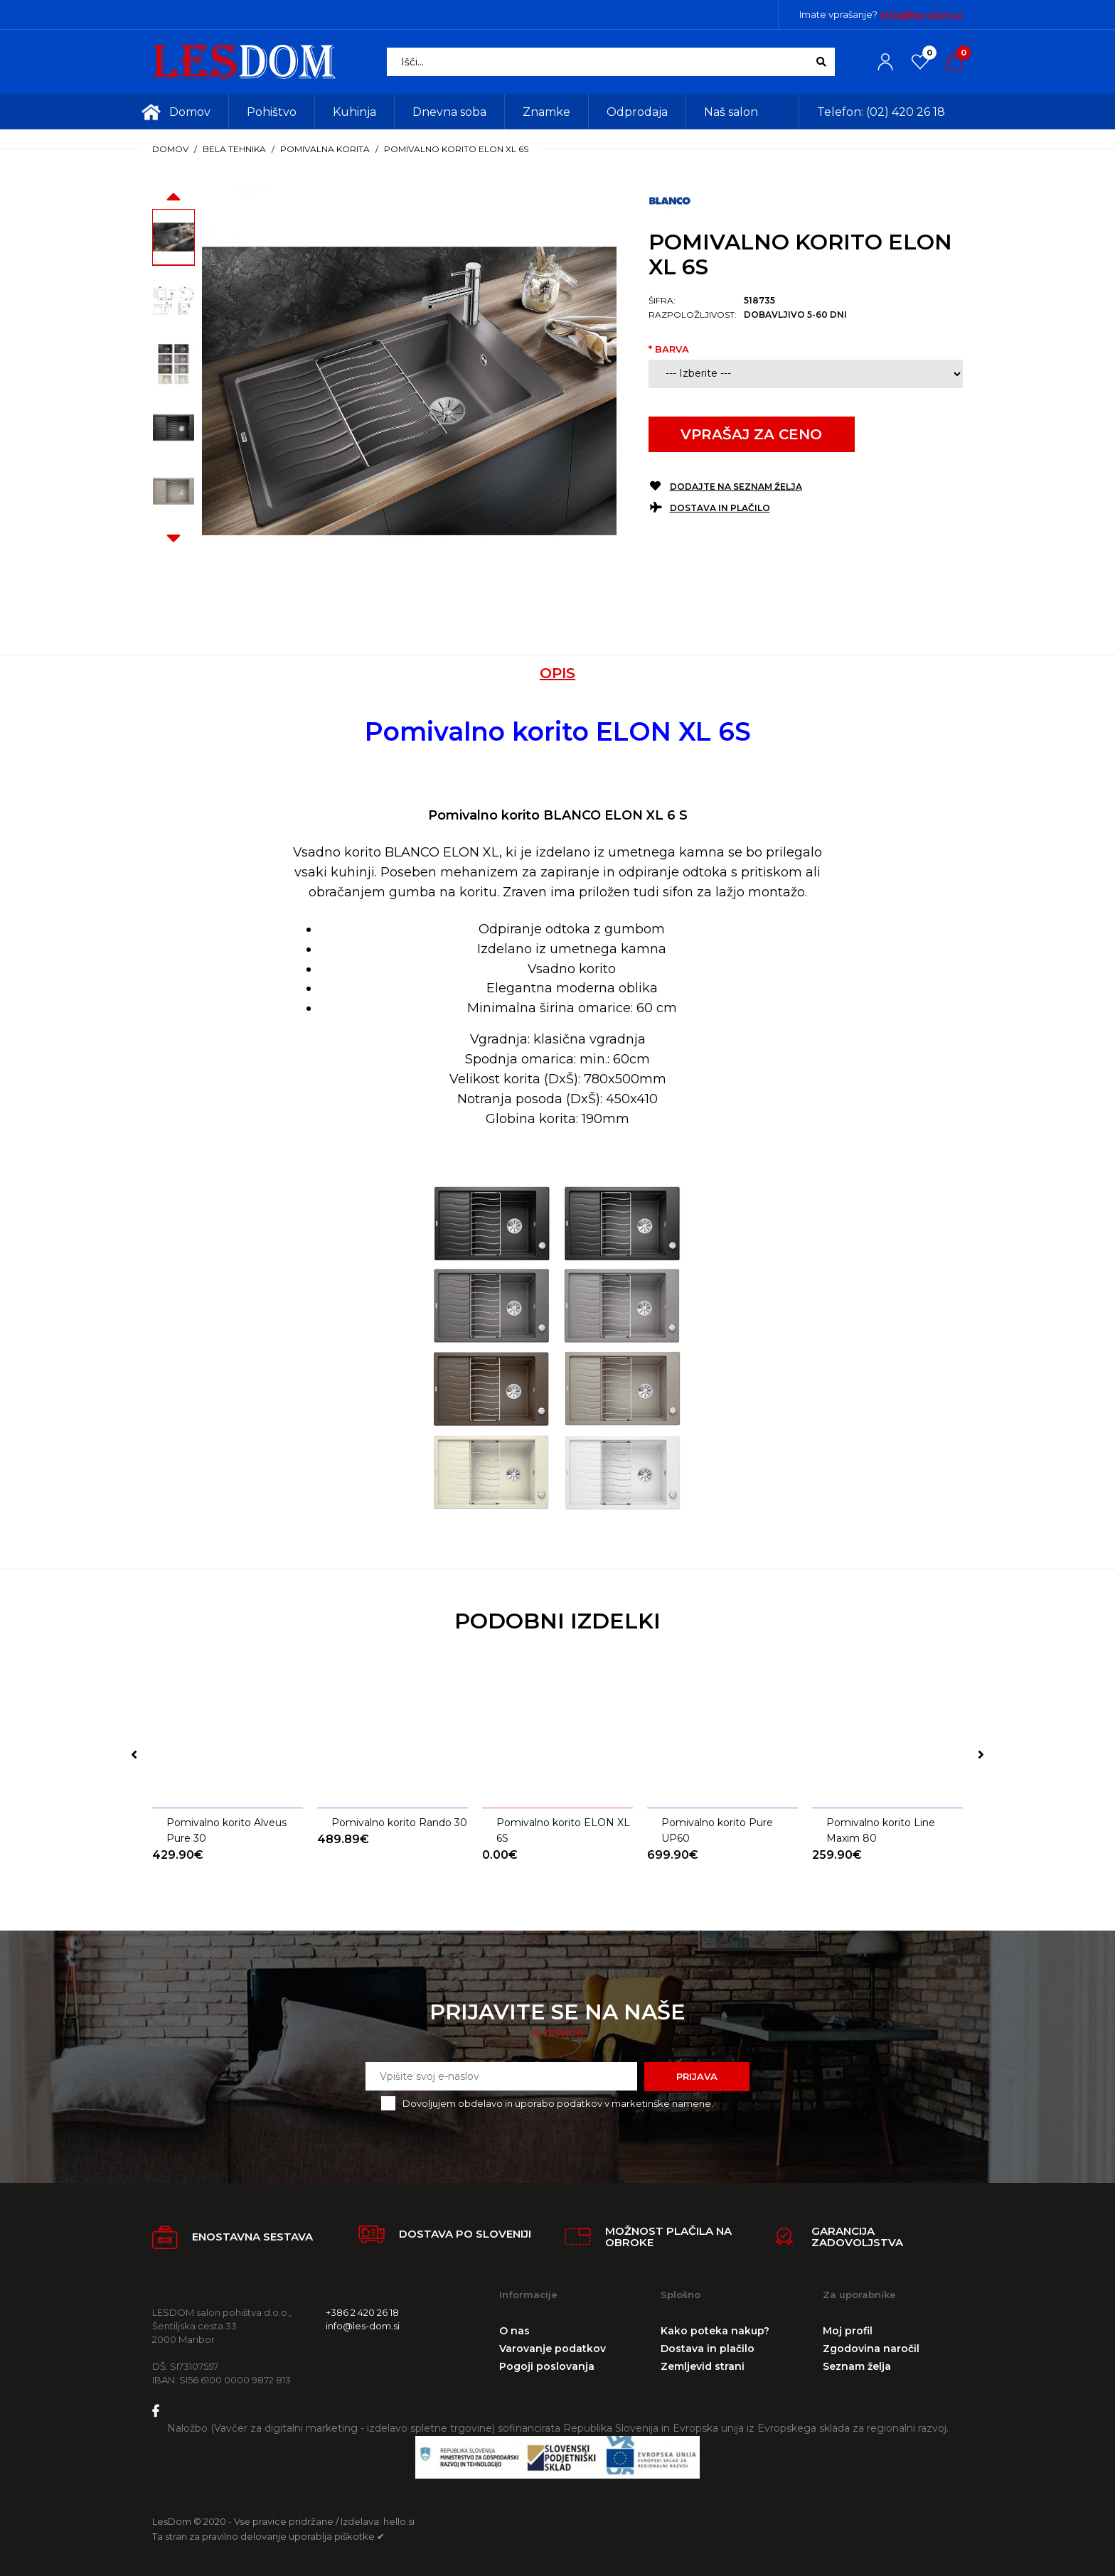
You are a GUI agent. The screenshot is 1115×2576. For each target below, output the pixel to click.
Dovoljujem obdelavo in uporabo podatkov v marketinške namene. (557, 2103)
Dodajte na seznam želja (736, 486)
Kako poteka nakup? (715, 2330)
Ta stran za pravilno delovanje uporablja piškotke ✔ (268, 2536)
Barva (672, 349)
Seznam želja (857, 2366)
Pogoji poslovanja (546, 2366)
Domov (170, 149)
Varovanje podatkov (552, 2348)
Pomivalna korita (325, 149)
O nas (514, 2330)
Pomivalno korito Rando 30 (399, 1822)
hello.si (399, 2521)
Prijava (696, 2076)
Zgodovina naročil (871, 2348)
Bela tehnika (234, 149)
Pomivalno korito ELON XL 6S (456, 149)
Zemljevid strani (703, 2366)
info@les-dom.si (921, 14)
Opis (557, 673)
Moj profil (848, 2330)
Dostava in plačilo (720, 508)
